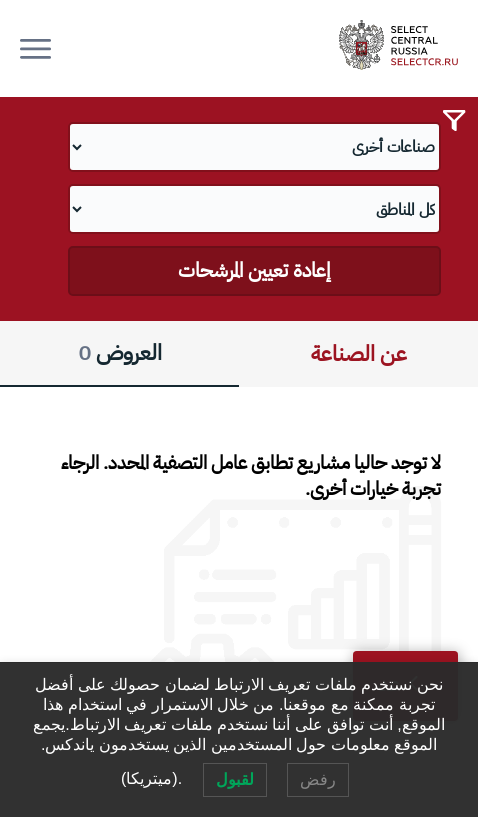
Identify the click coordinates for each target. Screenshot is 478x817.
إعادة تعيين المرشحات (254, 270)
